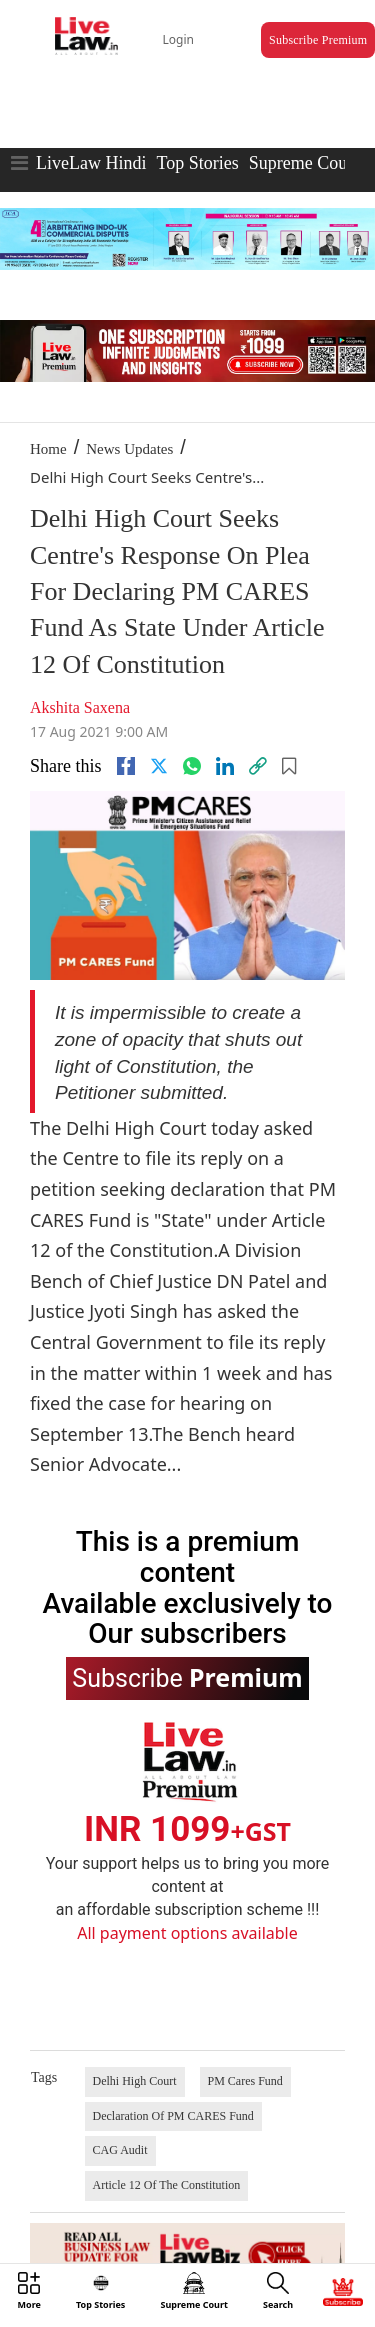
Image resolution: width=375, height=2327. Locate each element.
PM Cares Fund (245, 2081)
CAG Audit (120, 2150)
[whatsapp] (192, 766)
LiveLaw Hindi (91, 163)
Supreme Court (304, 163)
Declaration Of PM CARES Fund (173, 2116)
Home (48, 449)
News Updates (129, 449)
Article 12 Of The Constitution (167, 2185)
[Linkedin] (225, 766)
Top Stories (197, 163)
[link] (258, 766)
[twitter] (159, 766)
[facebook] (126, 766)
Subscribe (187, 1677)
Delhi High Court (135, 2081)
